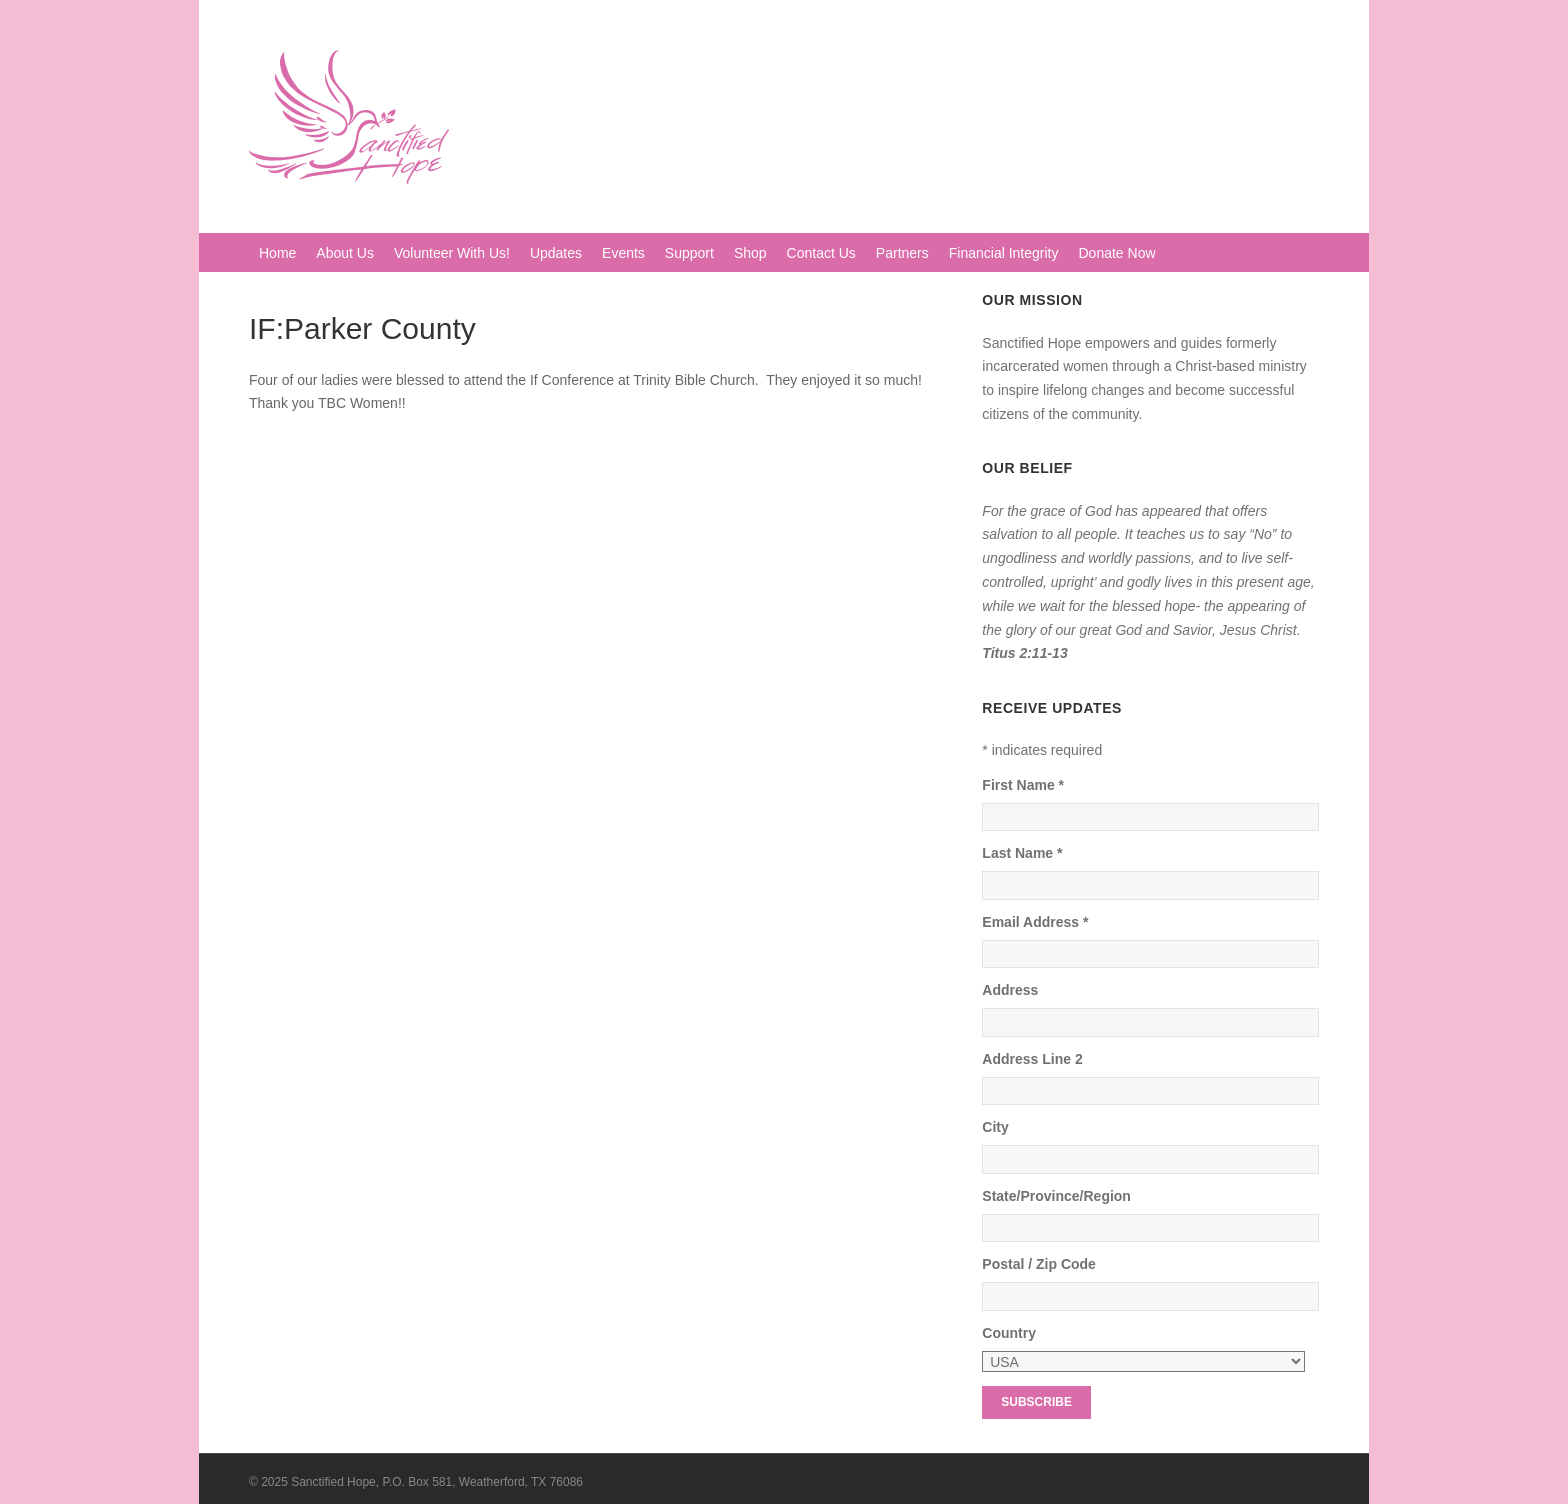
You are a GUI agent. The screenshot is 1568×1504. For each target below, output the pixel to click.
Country (1009, 1333)
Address (1010, 990)
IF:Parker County (362, 328)
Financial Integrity (1004, 253)
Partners (902, 253)
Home (277, 253)
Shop (750, 253)
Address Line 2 (1032, 1059)
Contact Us (821, 253)
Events (623, 253)
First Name (1023, 785)
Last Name (1022, 853)
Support (689, 253)
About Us (345, 253)
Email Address (1035, 922)
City (995, 1127)
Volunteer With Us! (452, 253)
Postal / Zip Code (1039, 1264)
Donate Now (1117, 253)
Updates (556, 253)
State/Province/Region (1056, 1196)
